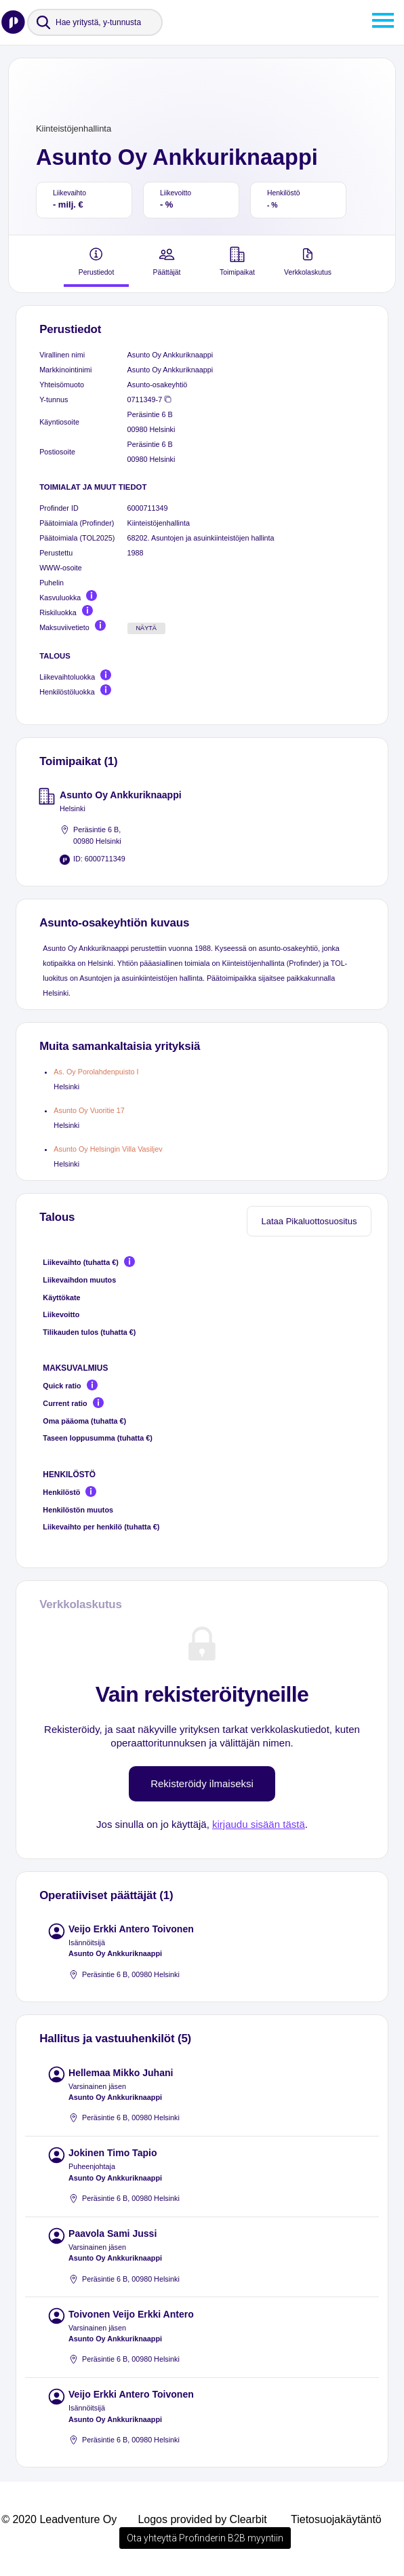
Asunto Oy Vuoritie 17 (89, 1110)
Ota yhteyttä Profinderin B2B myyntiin (205, 2538)
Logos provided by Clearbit (202, 2519)
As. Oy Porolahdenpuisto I (96, 1072)
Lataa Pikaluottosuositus (309, 1221)
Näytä (146, 628)
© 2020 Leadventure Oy (59, 2519)
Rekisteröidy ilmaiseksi (202, 1783)
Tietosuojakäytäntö (336, 2519)
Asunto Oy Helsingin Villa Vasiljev (108, 1149)
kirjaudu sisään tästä (258, 1824)
